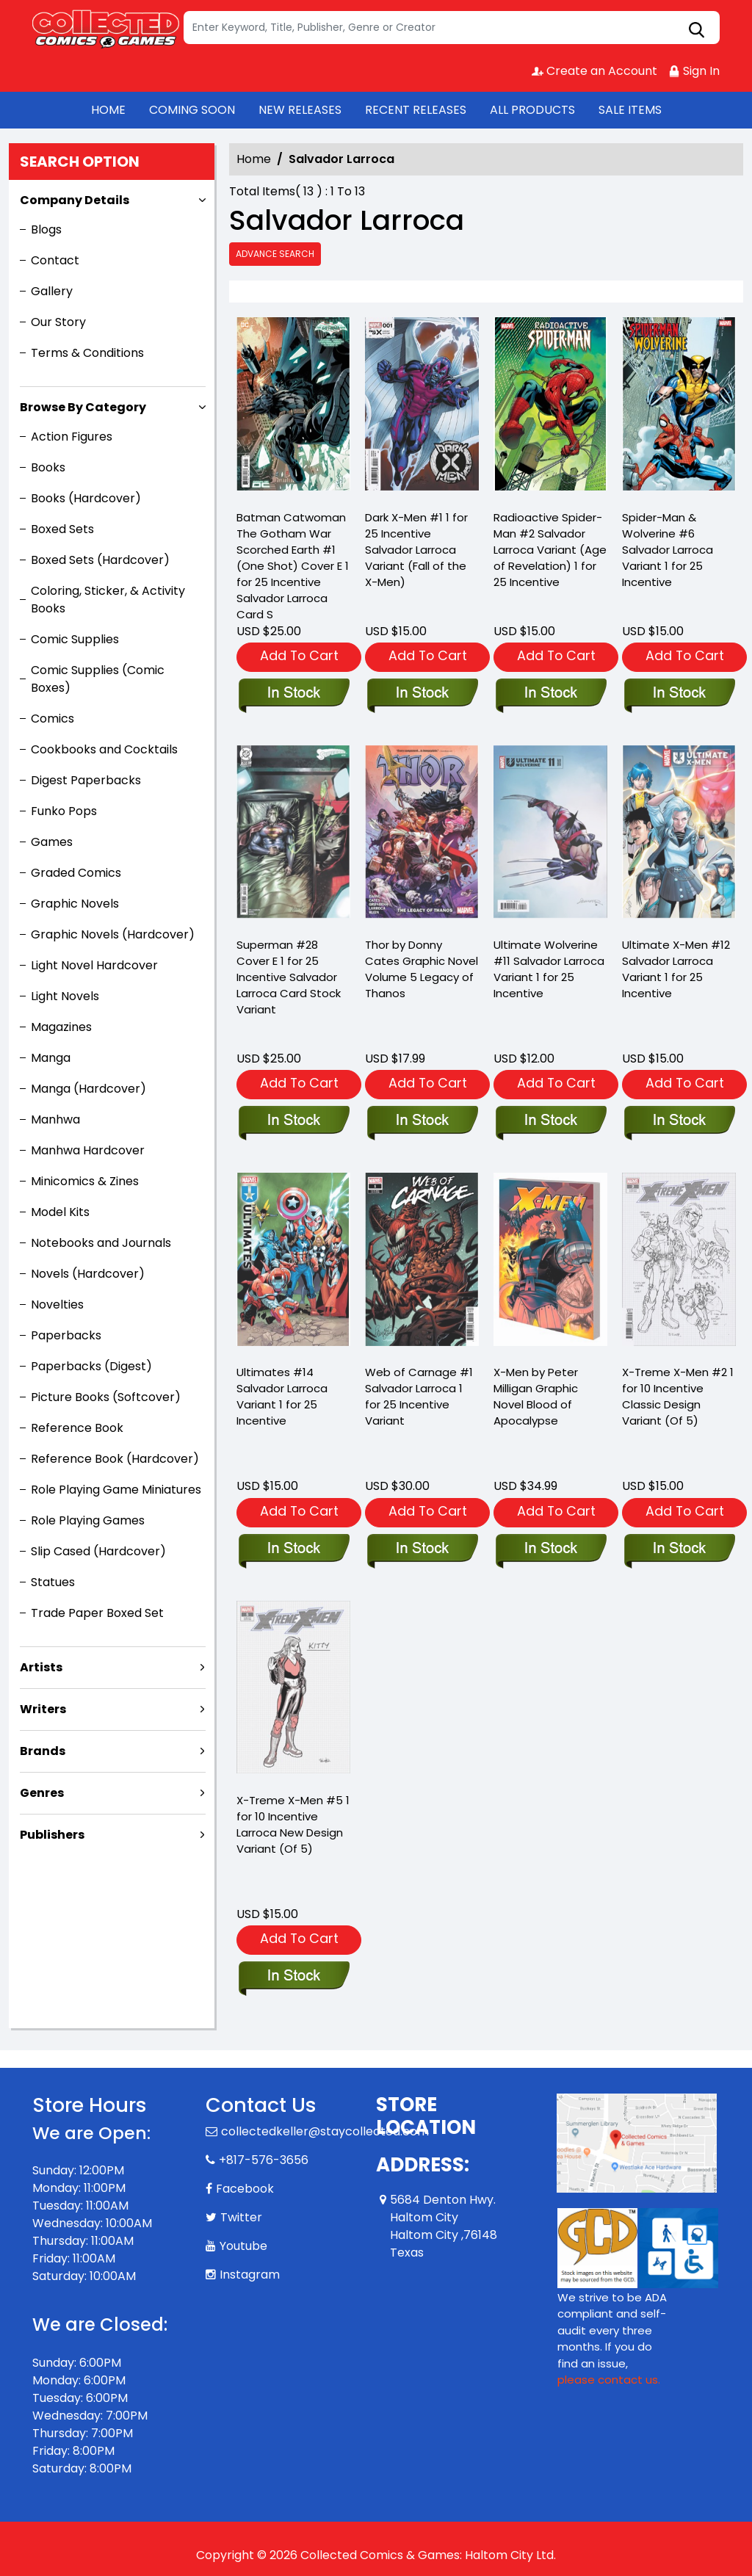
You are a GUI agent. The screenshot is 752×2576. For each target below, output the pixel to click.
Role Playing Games (88, 1520)
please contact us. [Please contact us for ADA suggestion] (608, 2379)
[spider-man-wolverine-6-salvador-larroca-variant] (679, 406)
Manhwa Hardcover (88, 1150)
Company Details (74, 200)
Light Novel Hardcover (94, 965)
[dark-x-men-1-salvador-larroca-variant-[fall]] (422, 406)
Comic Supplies (75, 639)
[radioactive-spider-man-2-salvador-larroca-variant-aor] (550, 406)
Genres (42, 1792)
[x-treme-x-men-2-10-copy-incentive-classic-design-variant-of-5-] (679, 1549)
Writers (43, 1709)
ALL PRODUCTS (532, 109)
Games (52, 841)
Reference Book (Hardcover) (115, 1458)
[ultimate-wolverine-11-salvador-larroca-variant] (550, 1121)
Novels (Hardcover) (88, 1273)
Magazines (61, 1027)
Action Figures (71, 436)
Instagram (250, 2274)
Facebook (245, 2188)
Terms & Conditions (87, 352)
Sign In (694, 70)
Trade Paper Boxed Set (97, 1612)
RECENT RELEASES (415, 109)
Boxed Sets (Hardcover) (100, 559)
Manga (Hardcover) (88, 1088)
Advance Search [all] (275, 253)
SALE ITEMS (630, 109)
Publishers (52, 1834)
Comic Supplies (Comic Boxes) (97, 679)
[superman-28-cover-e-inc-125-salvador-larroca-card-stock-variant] (293, 1121)
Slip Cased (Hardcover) (98, 1551)
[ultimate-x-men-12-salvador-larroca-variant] (679, 1121)
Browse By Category (83, 407)
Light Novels (65, 996)
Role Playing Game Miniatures (116, 1489)
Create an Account (594, 70)
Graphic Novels (75, 903)
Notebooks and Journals (101, 1242)
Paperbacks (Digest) (91, 1366)
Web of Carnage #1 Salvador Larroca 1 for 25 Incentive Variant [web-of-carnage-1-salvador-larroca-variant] (419, 1396)
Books (48, 467)
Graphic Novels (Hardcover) (113, 934)
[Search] (452, 27)
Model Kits (60, 1212)
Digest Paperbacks (86, 780)
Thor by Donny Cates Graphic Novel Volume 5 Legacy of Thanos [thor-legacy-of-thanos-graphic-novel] (421, 969)
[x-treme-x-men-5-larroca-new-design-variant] (293, 1977)
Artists (41, 1667)
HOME (108, 109)
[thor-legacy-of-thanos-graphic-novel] (422, 1121)
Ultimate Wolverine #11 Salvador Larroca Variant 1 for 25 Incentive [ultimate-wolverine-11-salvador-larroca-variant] (549, 969)
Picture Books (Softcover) (106, 1397)
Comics (52, 718)
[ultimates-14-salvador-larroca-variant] (293, 1549)
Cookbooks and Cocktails (104, 749)
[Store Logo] (105, 27)
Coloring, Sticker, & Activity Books (108, 599)
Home (253, 159)
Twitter (241, 2217)
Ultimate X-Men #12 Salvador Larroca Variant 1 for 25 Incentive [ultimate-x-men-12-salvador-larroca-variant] (676, 969)
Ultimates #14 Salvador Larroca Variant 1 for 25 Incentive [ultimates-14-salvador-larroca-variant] (282, 1396)
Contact (55, 260)
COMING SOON (192, 109)
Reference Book (77, 1427)
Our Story (58, 322)
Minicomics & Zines (85, 1181)
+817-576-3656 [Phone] (263, 2160)
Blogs (46, 229)
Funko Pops (64, 811)
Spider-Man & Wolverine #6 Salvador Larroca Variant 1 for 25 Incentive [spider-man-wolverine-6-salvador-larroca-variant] (667, 550)
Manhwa (55, 1119)
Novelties (57, 1304)
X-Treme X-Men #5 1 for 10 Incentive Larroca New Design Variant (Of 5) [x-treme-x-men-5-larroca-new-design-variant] (293, 1824)
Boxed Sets (62, 529)
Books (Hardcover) (86, 498)
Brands (42, 1751)
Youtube (243, 2245)
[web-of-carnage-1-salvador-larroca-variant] (422, 1549)
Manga (50, 1057)
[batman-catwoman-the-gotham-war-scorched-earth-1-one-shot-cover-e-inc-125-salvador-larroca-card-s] (293, 406)
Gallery (52, 291)
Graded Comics (76, 872)
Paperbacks (66, 1335)
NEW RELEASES (299, 109)
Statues (53, 1582)
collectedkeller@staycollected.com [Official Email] (325, 2131)
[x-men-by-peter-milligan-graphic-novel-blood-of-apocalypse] (550, 1549)
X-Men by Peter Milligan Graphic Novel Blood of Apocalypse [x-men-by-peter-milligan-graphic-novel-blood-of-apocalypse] (536, 1396)
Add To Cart (299, 655)
